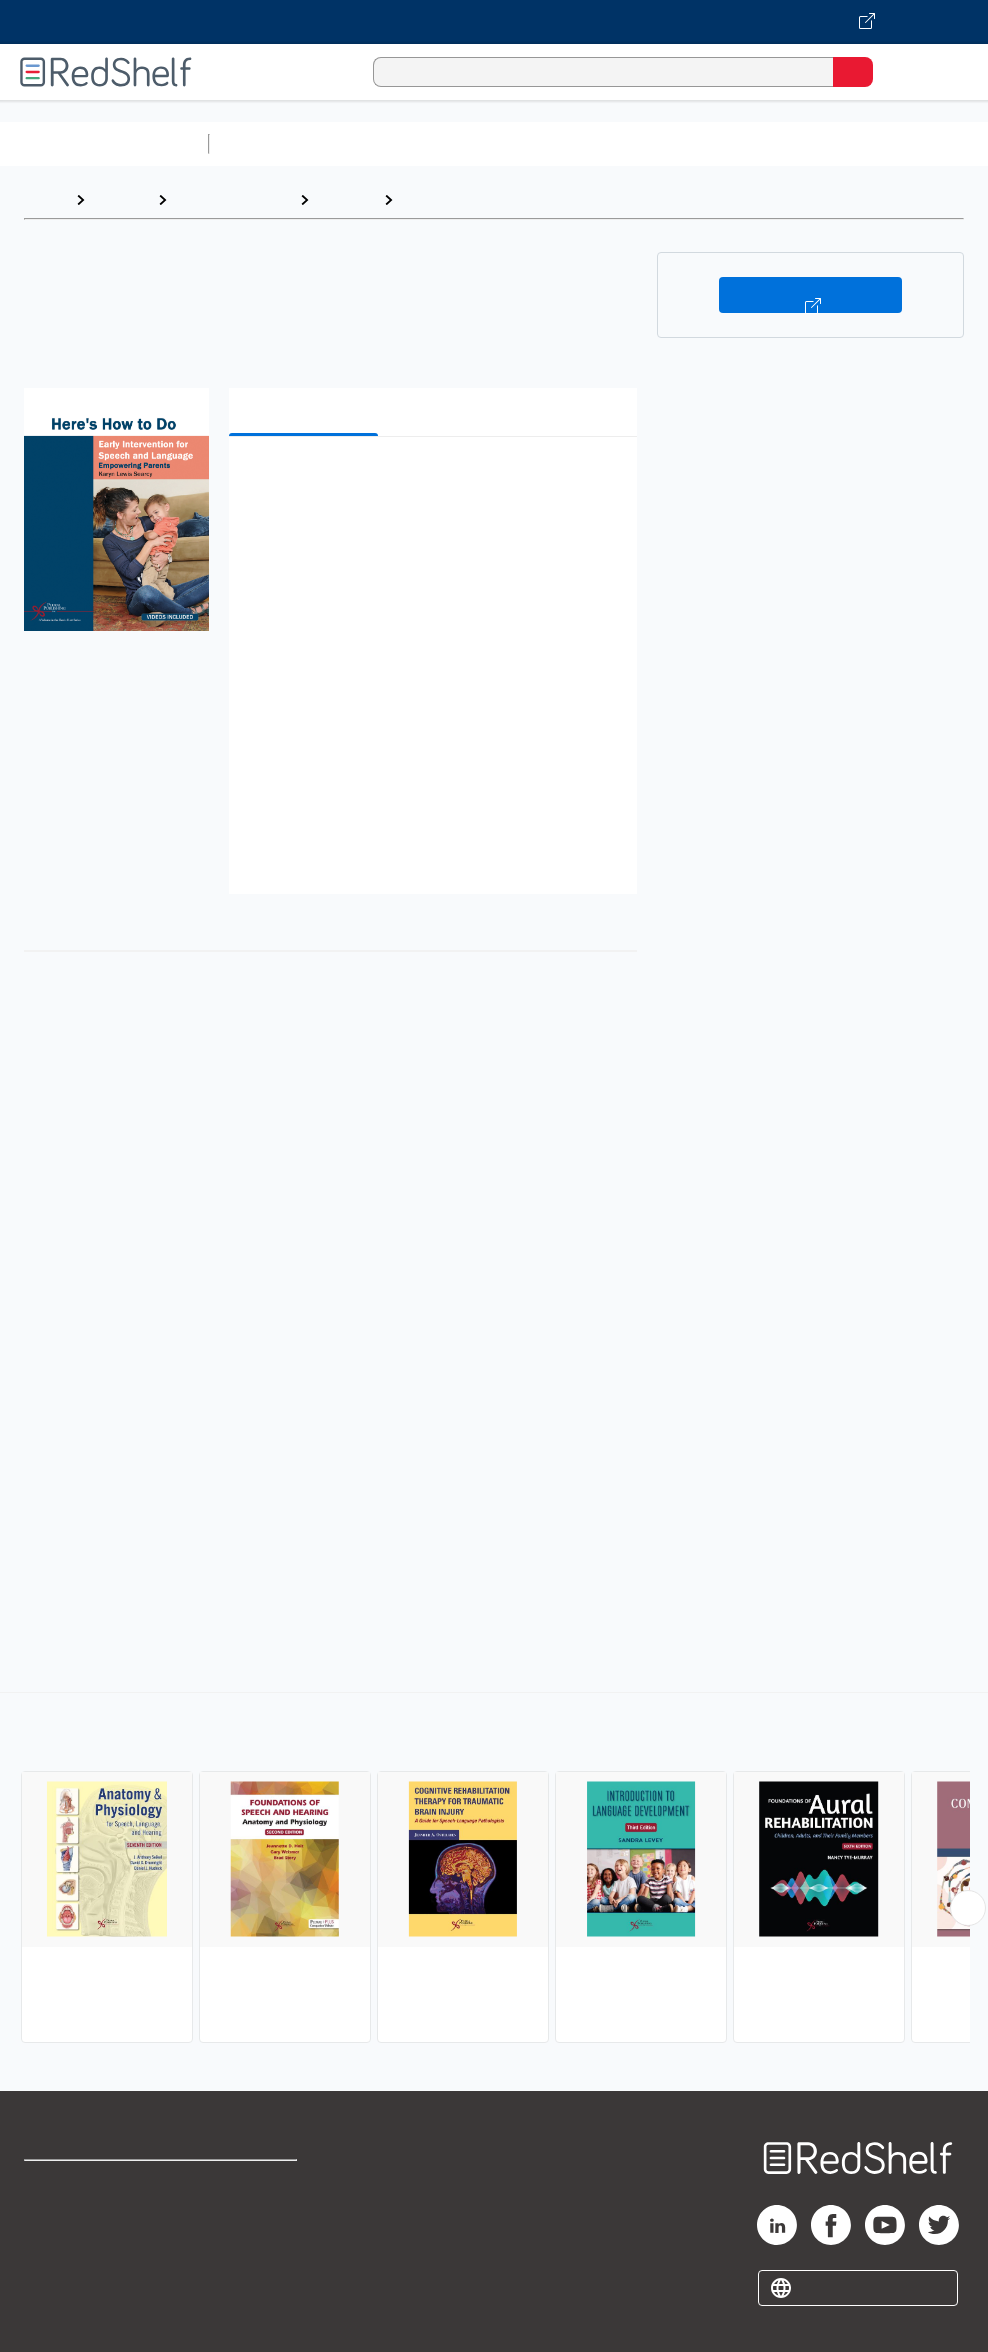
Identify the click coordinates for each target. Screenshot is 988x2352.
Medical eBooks (233, 199)
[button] (431, 482)
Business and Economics (776, 143)
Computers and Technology (571, 143)
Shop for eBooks (83, 2184)
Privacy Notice (75, 2272)
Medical (346, 199)
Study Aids (270, 143)
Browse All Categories (104, 143)
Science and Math (392, 143)
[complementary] (494, 1870)
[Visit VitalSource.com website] (494, 22)
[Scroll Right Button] (968, 1908)
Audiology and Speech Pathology (526, 199)
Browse (121, 199)
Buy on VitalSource (810, 295)
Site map (55, 2316)
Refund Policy (255, 2228)
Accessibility (251, 2272)
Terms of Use (253, 2184)
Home (45, 199)
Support (51, 2228)
